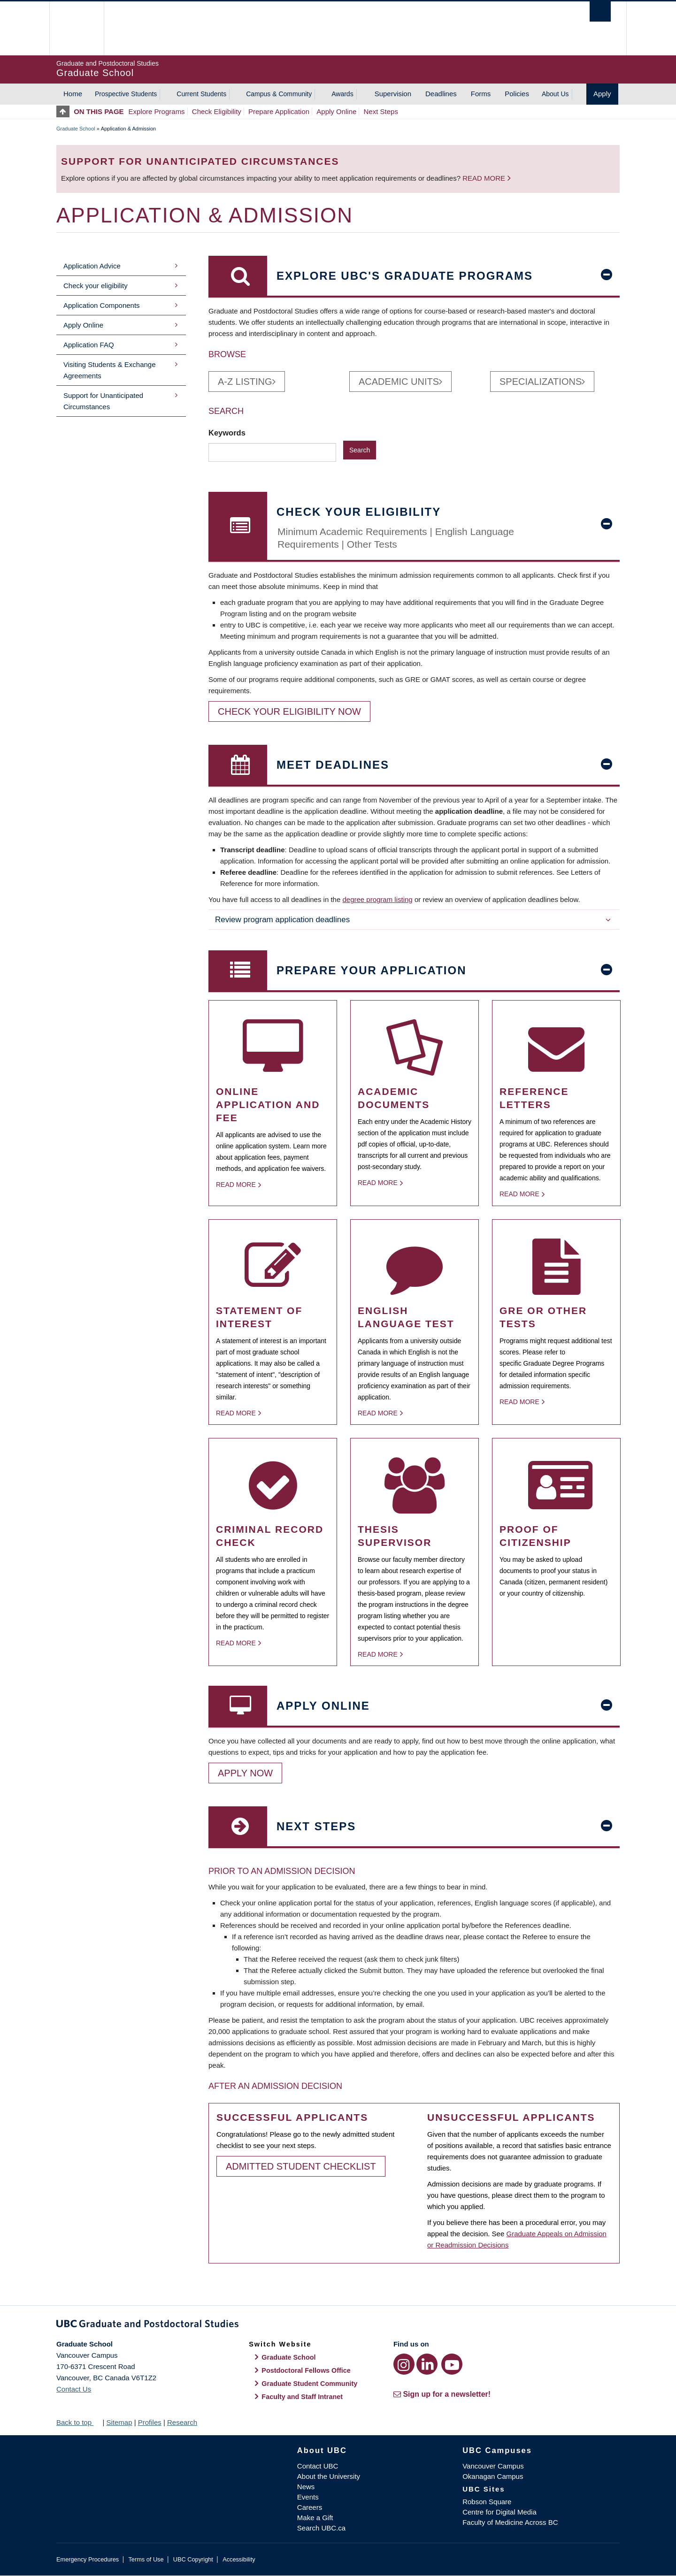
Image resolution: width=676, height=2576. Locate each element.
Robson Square (486, 2502)
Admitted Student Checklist (301, 2166)
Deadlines (441, 94)
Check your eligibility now (289, 711)
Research (182, 2422)
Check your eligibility (95, 286)
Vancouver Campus (493, 2466)
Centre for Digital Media (499, 2512)
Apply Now (245, 1773)
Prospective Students (126, 94)
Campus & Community (279, 94)
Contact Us (73, 2389)
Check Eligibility (216, 111)
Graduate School (75, 128)
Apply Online (336, 111)
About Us (555, 94)
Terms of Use (145, 2559)
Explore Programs (157, 111)
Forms (481, 94)
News (306, 2487)
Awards (342, 94)
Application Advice (92, 266)
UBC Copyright (193, 2559)
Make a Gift (315, 2518)
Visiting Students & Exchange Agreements (109, 370)
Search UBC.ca (321, 2528)
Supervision (393, 94)
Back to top (78, 2422)
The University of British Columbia (76, 28)
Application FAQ (88, 345)
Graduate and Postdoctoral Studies (338, 2325)
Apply (602, 94)
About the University (328, 2476)
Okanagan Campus (492, 2476)
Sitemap (119, 2422)
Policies (517, 94)
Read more (483, 178)
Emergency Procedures (87, 2559)
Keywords (227, 432)
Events (308, 2497)
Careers (309, 2507)
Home (72, 94)
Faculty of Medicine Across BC (510, 2522)
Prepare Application (278, 111)
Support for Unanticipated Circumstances (103, 401)
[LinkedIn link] (427, 2364)
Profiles (149, 2422)
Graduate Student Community (309, 2383)
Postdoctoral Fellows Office (306, 2370)
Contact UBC (317, 2466)
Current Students (201, 94)
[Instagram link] (404, 2364)
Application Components (101, 305)
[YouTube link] (451, 2364)
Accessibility (239, 2559)
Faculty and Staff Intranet (302, 2396)
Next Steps (381, 111)
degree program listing (377, 899)
